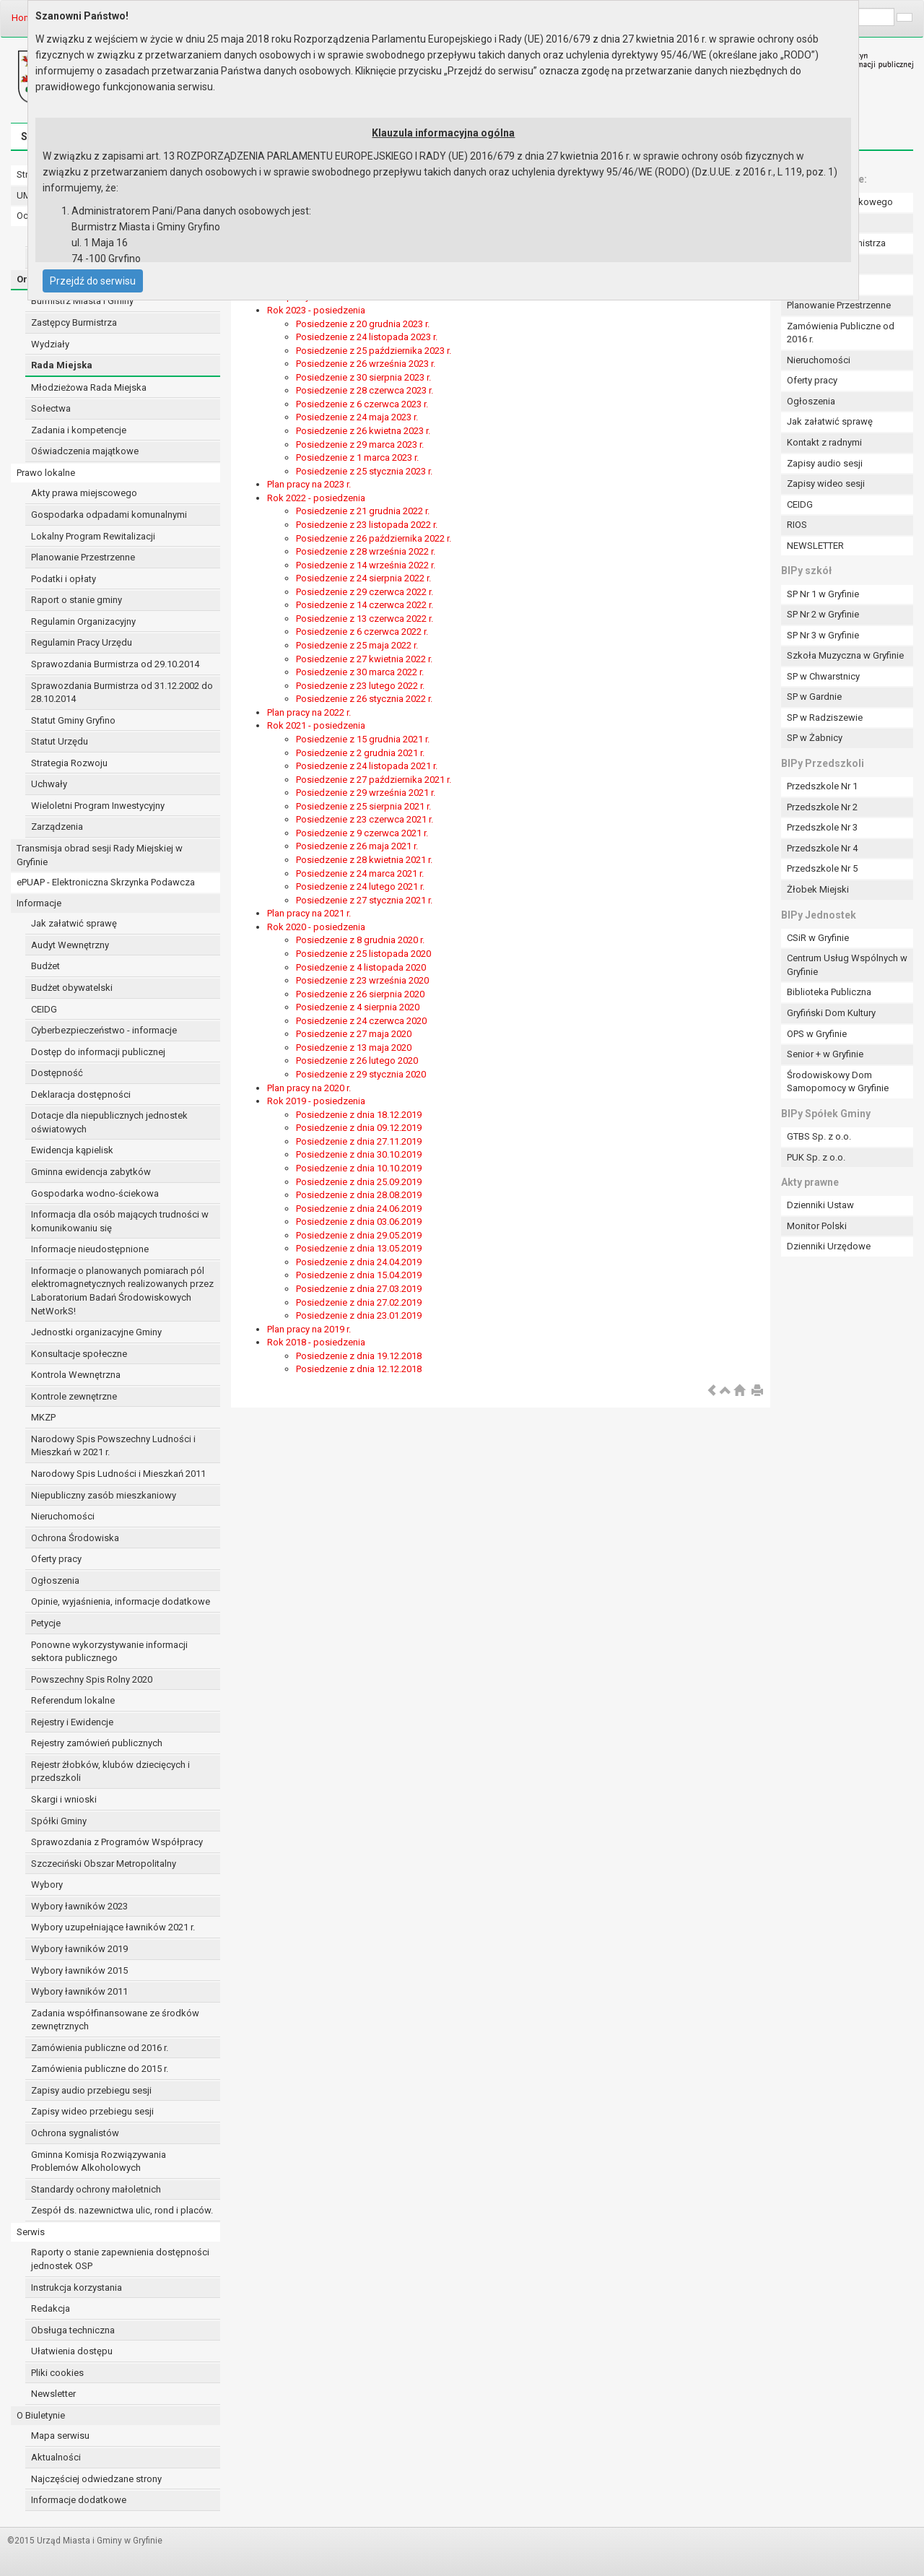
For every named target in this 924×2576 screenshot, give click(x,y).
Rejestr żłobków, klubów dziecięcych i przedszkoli (110, 1771)
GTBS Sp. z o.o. (819, 1136)
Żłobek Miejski (818, 889)
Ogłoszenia (55, 1580)
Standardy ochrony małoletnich (96, 2189)
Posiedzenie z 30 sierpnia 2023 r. (363, 377)
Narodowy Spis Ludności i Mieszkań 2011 (118, 1473)
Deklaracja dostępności (81, 1094)
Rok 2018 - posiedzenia (316, 1342)
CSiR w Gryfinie (818, 937)
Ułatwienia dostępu (72, 2351)
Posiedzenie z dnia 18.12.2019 (359, 1114)
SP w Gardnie (814, 696)
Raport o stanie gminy (76, 599)
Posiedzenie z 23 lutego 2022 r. (360, 685)
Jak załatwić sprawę (74, 923)
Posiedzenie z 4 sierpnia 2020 (357, 1007)
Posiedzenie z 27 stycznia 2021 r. (364, 900)
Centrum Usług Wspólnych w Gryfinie (847, 965)
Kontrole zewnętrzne (74, 1396)
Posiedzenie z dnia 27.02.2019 (359, 1302)
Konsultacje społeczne (79, 1353)
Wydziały (50, 344)
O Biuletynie (41, 2415)
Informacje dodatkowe (78, 2499)
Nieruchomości (63, 1516)
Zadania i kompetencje (78, 430)
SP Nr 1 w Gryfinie (823, 594)
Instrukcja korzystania (76, 2287)
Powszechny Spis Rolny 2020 (91, 1679)
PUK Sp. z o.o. (816, 1157)
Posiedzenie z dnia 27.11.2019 (359, 1141)
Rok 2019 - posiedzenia (316, 1101)
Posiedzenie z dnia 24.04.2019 (359, 1262)
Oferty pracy (56, 1558)
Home (24, 17)
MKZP (43, 1417)
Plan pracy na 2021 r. (309, 913)
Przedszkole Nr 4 (822, 848)
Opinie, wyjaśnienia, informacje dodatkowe (120, 1601)
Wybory (47, 1884)
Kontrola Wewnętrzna (76, 1374)
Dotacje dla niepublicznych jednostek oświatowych (109, 1122)
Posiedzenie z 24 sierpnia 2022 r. (363, 578)
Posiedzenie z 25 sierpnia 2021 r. (363, 806)
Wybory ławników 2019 (79, 1948)
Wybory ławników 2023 (79, 1906)
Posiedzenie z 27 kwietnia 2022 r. (364, 659)
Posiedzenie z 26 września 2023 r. (365, 363)
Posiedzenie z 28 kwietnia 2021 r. (364, 859)
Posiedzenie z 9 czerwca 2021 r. (362, 833)
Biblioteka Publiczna (829, 991)
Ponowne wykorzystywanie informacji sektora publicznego (109, 1651)
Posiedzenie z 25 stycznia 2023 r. (364, 471)
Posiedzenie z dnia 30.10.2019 (359, 1154)
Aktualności (56, 2457)
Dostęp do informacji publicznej (98, 1051)
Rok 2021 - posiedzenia (316, 725)
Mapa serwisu (60, 2435)
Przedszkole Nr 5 (822, 868)
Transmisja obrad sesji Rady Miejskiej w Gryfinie (100, 855)
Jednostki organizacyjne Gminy (96, 1332)
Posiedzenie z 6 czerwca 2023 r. (362, 404)
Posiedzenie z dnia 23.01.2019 (359, 1315)
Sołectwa (51, 408)
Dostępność (57, 1072)
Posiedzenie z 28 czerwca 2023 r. (364, 390)
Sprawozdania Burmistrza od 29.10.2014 (115, 664)
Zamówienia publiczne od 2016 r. (99, 2047)
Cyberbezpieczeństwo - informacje (104, 1030)
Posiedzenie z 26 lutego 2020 (357, 1060)
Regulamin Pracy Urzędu (81, 642)
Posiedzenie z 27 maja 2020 (353, 1033)
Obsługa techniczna (73, 2330)
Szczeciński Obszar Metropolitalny (103, 1863)
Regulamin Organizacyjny (83, 621)
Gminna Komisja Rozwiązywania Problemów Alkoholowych (98, 2161)
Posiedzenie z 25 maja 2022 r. (357, 645)
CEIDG (44, 1009)
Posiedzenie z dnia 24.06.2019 (359, 1208)
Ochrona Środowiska (75, 1537)
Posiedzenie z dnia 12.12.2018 (359, 1368)
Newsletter (53, 2393)
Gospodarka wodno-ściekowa (95, 1193)
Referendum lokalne (73, 1700)
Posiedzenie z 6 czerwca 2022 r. (362, 631)
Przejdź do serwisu (93, 281)
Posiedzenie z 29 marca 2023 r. (360, 444)
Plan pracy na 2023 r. (309, 484)
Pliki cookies (57, 2372)
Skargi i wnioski (64, 1799)
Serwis (31, 2231)
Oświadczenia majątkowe (85, 451)
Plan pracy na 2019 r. (309, 1329)
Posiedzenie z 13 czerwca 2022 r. (364, 618)
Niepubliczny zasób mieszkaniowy (103, 1495)
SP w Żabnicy (814, 737)
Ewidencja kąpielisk (72, 1150)
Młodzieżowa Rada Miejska (89, 387)
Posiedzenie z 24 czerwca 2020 (361, 1020)
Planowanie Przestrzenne (83, 557)
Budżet (45, 965)
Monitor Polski (817, 1225)
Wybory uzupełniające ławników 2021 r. (113, 1927)
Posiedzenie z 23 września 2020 (362, 980)
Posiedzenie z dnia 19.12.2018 (359, 1355)
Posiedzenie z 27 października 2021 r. (373, 779)
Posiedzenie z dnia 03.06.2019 (359, 1221)
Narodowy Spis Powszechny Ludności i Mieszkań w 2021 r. (113, 1446)
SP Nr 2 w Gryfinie (823, 614)
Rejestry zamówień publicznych (96, 1743)
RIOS (797, 524)
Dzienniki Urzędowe (829, 1246)
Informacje (39, 903)
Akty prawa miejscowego (84, 492)
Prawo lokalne (46, 472)
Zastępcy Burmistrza (74, 322)
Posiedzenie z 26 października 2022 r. (373, 538)
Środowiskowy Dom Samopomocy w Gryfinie (838, 1082)
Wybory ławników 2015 (79, 1970)
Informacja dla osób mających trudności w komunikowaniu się (120, 1221)
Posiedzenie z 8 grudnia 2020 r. (360, 939)
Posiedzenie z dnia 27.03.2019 (359, 1288)
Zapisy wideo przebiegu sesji (92, 2111)
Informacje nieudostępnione (90, 1249)
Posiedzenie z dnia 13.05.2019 (359, 1248)
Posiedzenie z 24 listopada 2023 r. (366, 336)
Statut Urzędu (59, 741)
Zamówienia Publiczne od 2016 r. (840, 333)
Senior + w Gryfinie (825, 1054)
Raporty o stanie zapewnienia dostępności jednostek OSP (120, 2259)
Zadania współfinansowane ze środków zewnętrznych (115, 2020)
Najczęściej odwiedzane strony (96, 2478)
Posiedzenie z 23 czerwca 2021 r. (364, 819)
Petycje (46, 1623)
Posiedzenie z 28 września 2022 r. (365, 551)
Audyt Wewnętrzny (70, 945)
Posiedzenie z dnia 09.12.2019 (359, 1127)
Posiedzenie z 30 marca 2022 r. (360, 672)
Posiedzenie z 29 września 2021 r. (365, 792)
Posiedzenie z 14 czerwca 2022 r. (364, 604)
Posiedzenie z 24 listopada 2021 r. (366, 765)
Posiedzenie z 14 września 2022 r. (365, 565)
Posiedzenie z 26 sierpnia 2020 (360, 994)
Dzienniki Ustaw (820, 1205)
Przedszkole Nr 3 (822, 827)
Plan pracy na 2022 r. (309, 712)
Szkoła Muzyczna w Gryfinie (845, 655)
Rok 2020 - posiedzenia (316, 926)
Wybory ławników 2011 (79, 1991)
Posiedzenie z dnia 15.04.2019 (359, 1275)
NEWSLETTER (815, 545)
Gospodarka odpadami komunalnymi (109, 514)
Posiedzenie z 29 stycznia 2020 (361, 1074)
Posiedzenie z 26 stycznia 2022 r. (364, 698)
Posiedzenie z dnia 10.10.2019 (359, 1168)
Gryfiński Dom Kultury (831, 1012)
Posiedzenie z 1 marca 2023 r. (357, 457)
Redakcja (50, 2308)
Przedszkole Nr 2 (822, 807)
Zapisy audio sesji (825, 463)
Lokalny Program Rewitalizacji (93, 536)
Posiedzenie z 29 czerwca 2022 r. (364, 591)
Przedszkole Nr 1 (822, 786)
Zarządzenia (57, 826)
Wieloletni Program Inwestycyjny (98, 805)
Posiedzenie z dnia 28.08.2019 (359, 1194)
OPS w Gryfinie (817, 1033)
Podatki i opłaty (63, 578)
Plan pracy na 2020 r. (309, 1088)
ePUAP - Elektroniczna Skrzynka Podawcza (106, 882)
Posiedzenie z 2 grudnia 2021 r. (360, 752)
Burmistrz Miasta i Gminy (82, 300)
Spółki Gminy (59, 1821)
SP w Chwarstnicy (823, 676)
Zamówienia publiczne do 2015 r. (99, 2068)
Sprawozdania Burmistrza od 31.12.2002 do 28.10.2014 (122, 692)
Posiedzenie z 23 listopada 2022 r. (366, 524)
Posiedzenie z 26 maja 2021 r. (357, 846)
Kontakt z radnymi (824, 442)
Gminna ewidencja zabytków (91, 1171)
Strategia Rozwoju (69, 763)
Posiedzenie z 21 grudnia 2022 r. (363, 511)
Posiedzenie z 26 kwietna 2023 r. (363, 430)
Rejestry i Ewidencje (72, 1722)
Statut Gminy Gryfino (73, 720)
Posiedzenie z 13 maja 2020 (353, 1047)
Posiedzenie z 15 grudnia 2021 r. (363, 739)
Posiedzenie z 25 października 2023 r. (373, 350)
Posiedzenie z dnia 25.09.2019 (359, 1181)
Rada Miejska (61, 365)
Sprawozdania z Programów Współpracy (117, 1841)
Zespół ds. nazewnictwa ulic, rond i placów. (122, 2210)
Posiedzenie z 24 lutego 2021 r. (360, 886)
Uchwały (49, 784)
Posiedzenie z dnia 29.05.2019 (359, 1235)
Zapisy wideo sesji (826, 483)
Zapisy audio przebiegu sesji (91, 2090)
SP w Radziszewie (825, 717)
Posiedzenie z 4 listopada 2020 (361, 967)
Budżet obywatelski (72, 987)
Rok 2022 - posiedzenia (316, 498)
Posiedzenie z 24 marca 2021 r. (360, 873)
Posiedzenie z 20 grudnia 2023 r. (363, 323)
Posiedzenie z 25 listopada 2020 (363, 953)
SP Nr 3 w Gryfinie (823, 635)
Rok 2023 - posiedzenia (316, 310)
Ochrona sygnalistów (75, 2133)
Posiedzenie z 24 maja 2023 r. (357, 417)
